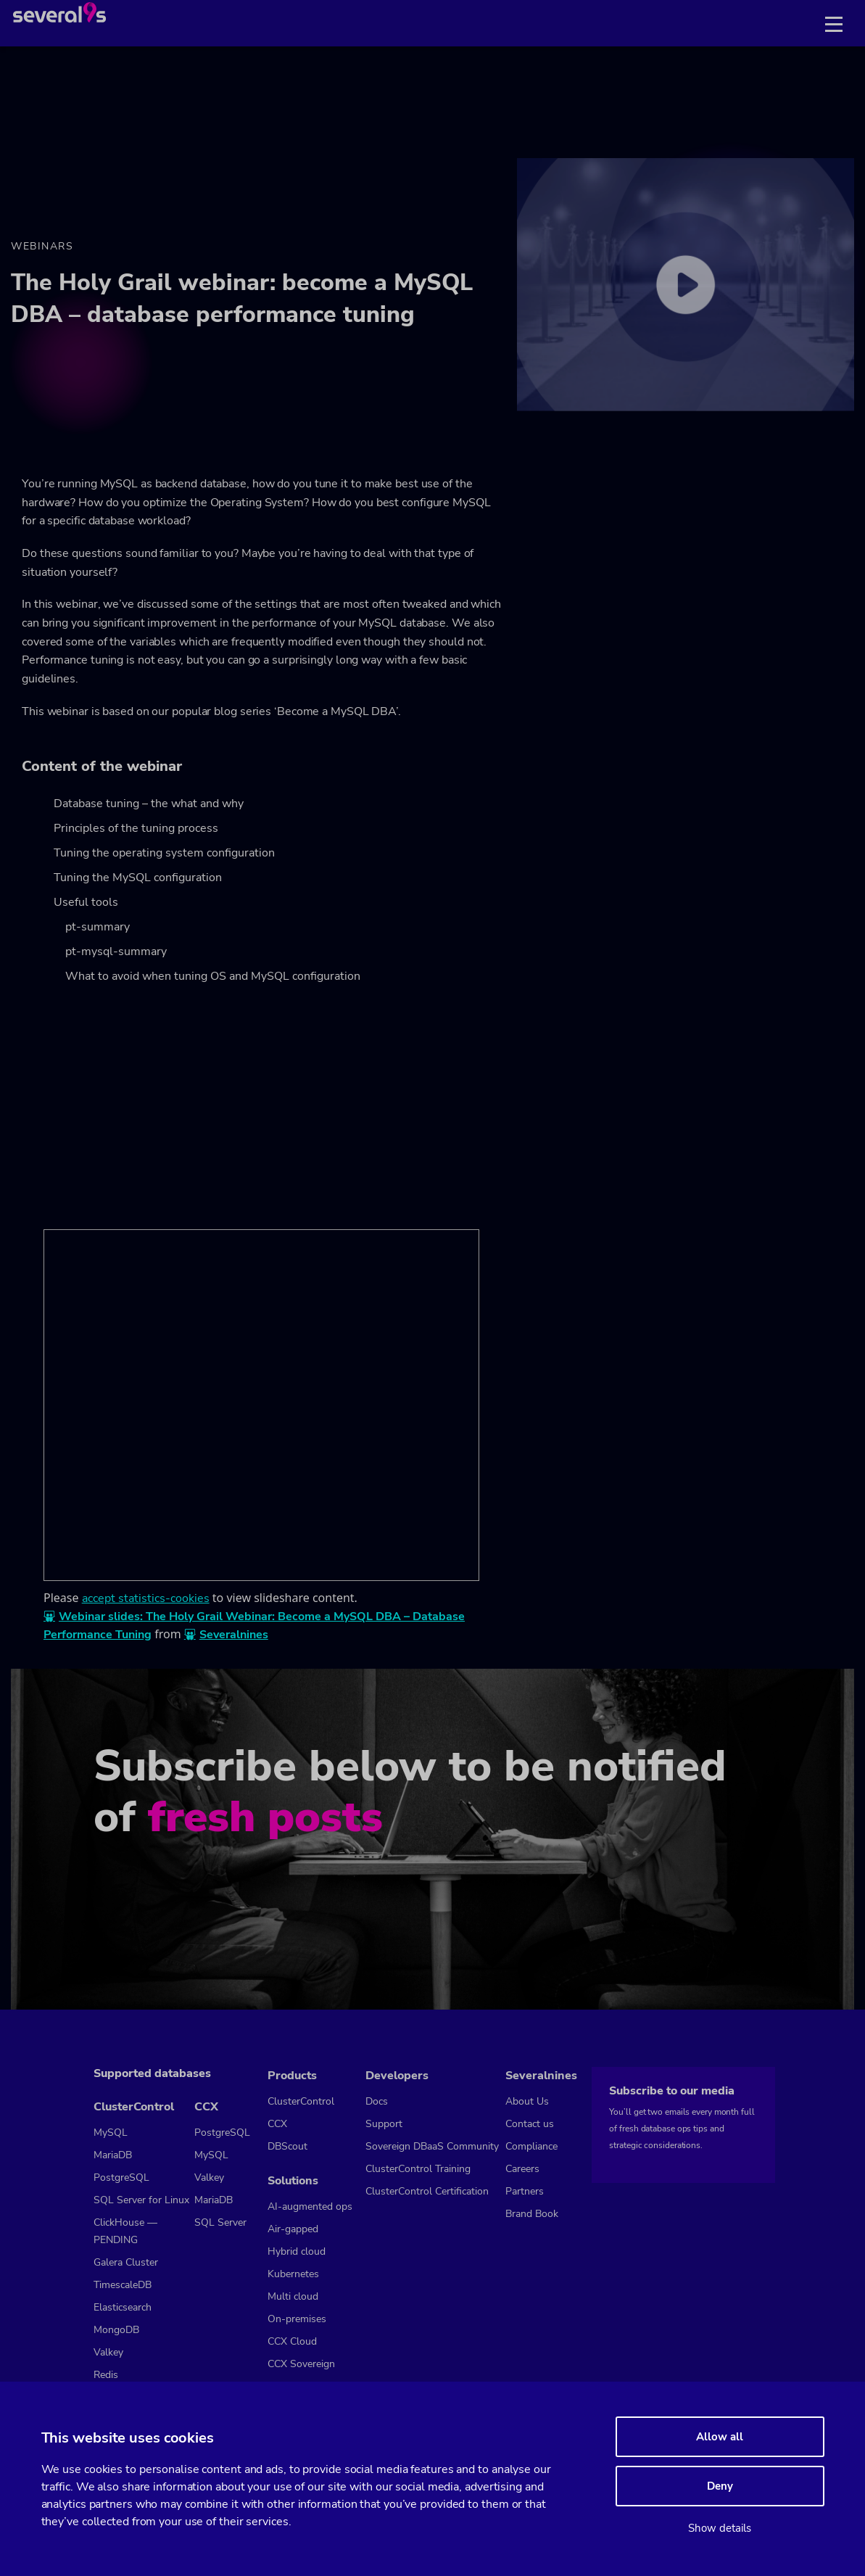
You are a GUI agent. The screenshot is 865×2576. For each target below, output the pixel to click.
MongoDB (116, 2330)
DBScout (287, 2146)
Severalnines (233, 1635)
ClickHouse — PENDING (125, 2231)
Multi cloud (293, 2296)
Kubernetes (293, 2274)
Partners (524, 2191)
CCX (206, 2107)
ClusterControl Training (418, 2169)
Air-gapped (293, 2229)
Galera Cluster (126, 2262)
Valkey (108, 2352)
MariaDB (113, 2155)
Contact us (529, 2124)
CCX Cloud (292, 2341)
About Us (527, 2101)
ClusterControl (134, 2107)
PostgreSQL (121, 2177)
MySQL (111, 2132)
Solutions (293, 2181)
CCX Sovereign (301, 2364)
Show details (719, 2528)
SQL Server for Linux (141, 2200)
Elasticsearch (123, 2307)
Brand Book (531, 2214)
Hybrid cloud (297, 2251)
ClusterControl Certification (427, 2191)
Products (292, 2076)
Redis (106, 2375)
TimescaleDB (123, 2285)
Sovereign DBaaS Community (432, 2146)
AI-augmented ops (310, 2206)
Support (383, 2124)
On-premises (297, 2319)
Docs (376, 2101)
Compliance (531, 2146)
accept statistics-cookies (146, 1598)
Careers (522, 2169)
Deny (720, 2486)
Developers (397, 2076)
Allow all (719, 2437)
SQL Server (220, 2222)
